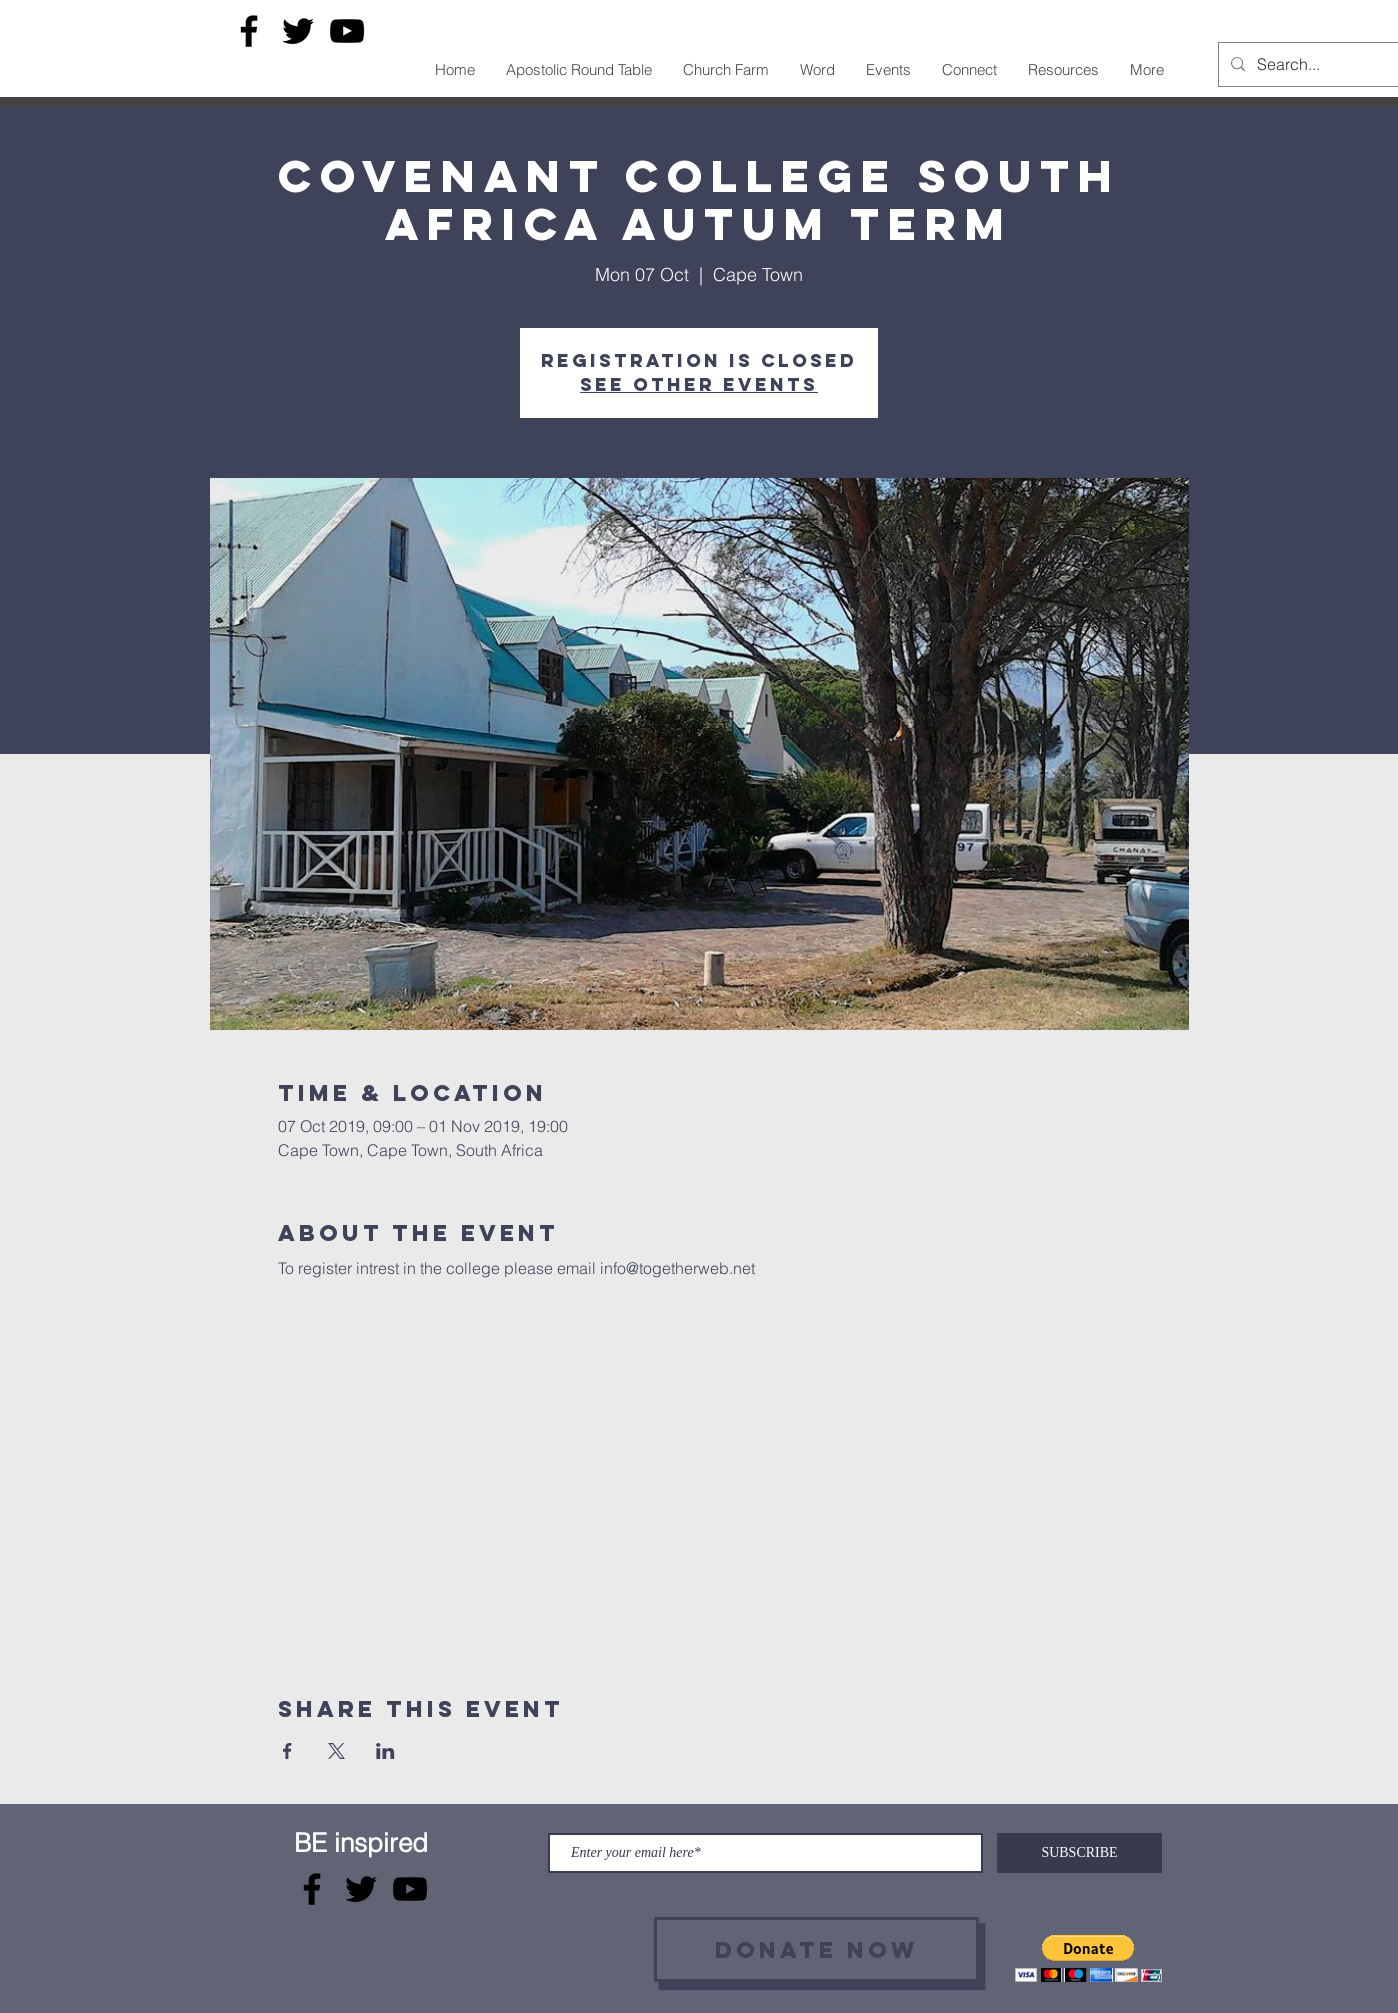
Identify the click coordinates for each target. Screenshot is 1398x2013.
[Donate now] (816, 1949)
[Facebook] (249, 31)
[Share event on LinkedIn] (385, 1751)
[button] (1088, 1958)
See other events (699, 384)
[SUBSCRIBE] (1079, 1853)
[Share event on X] (336, 1751)
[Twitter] (298, 31)
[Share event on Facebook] (287, 1751)
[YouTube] (347, 31)
